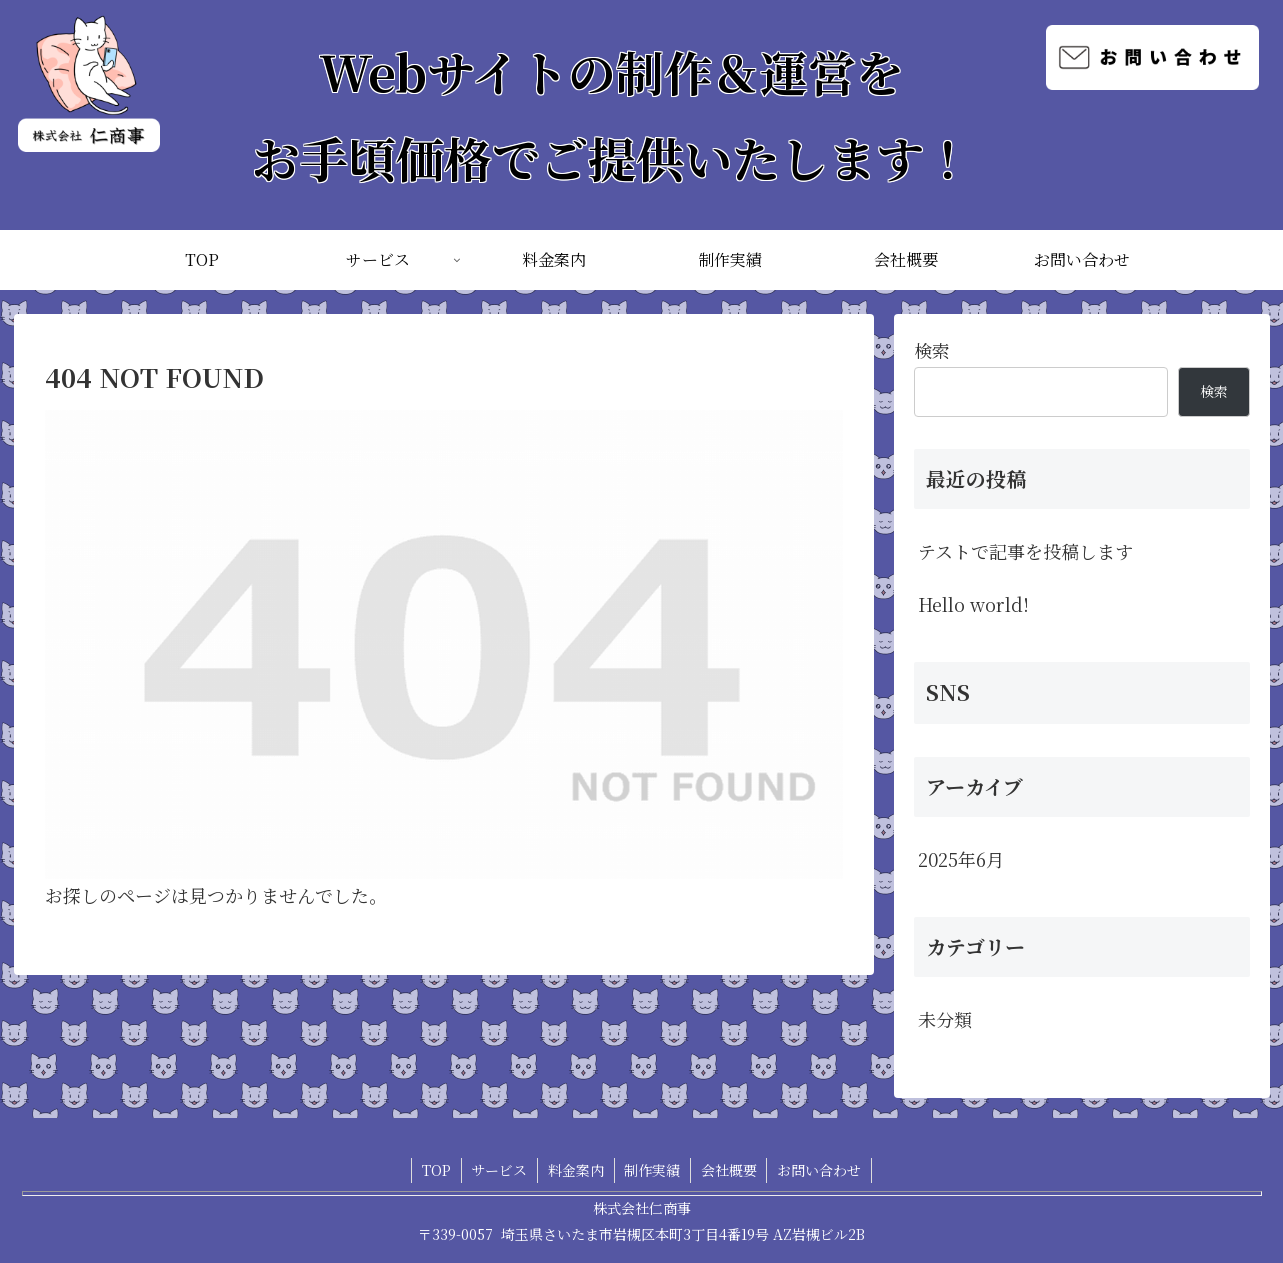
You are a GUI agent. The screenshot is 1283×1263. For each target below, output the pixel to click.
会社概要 (730, 1170)
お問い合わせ (821, 1170)
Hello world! (973, 604)
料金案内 (576, 1170)
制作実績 (653, 1170)
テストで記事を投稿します (1025, 551)
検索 (932, 350)
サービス (499, 1170)
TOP (435, 1170)
